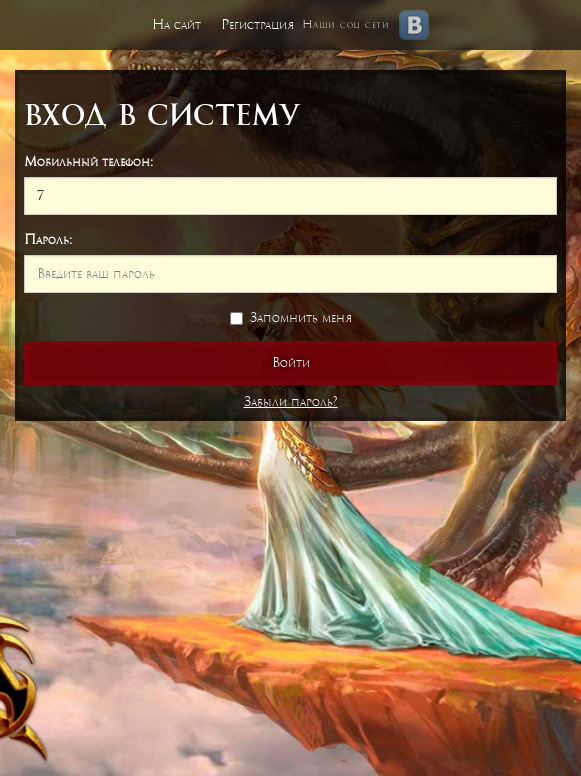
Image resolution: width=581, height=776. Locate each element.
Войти (291, 362)
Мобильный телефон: (88, 161)
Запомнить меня (291, 317)
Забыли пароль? (291, 401)
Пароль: (48, 239)
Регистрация (257, 24)
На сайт (176, 24)
